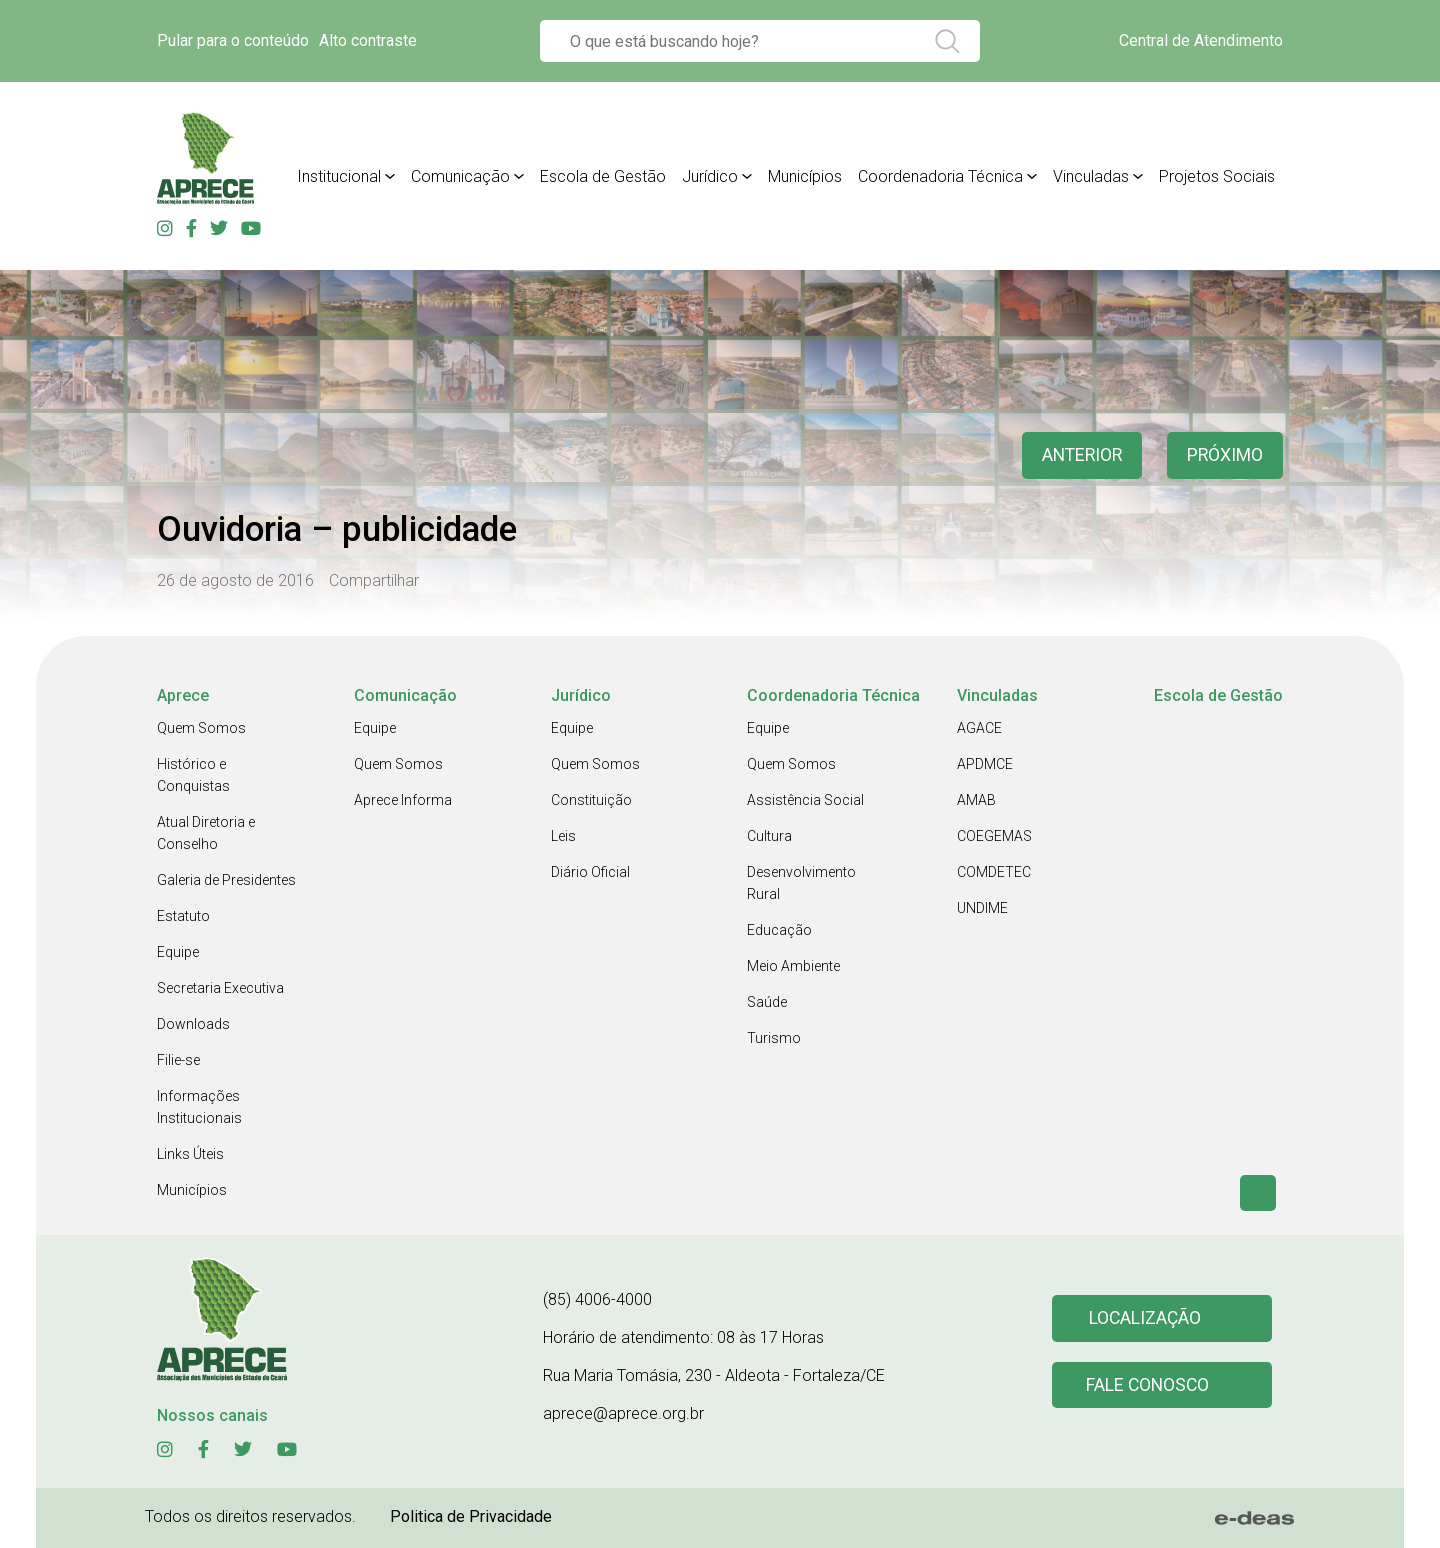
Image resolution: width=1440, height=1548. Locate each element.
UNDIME (982, 908)
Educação (779, 930)
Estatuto (183, 916)
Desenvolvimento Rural (801, 883)
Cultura (769, 836)
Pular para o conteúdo (233, 40)
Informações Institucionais (199, 1107)
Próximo (1224, 455)
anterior (1079, 455)
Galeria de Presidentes (226, 880)
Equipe (178, 952)
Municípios (192, 1190)
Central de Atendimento (1201, 40)
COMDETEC (994, 872)
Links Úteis (190, 1154)
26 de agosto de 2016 (235, 580)
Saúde (767, 1002)
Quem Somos (201, 728)
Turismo (774, 1038)
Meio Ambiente (793, 966)
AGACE (979, 728)
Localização (1145, 1318)
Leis (563, 836)
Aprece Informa (403, 800)
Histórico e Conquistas (193, 775)
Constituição (591, 800)
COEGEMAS (994, 836)
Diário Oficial (590, 872)
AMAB (976, 800)
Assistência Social (805, 800)
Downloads (193, 1024)
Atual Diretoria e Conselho (206, 833)
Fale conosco (1148, 1385)
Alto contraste (368, 40)
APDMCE (985, 764)
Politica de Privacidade (471, 1516)
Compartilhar (374, 580)
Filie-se (178, 1060)
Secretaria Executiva (220, 988)
